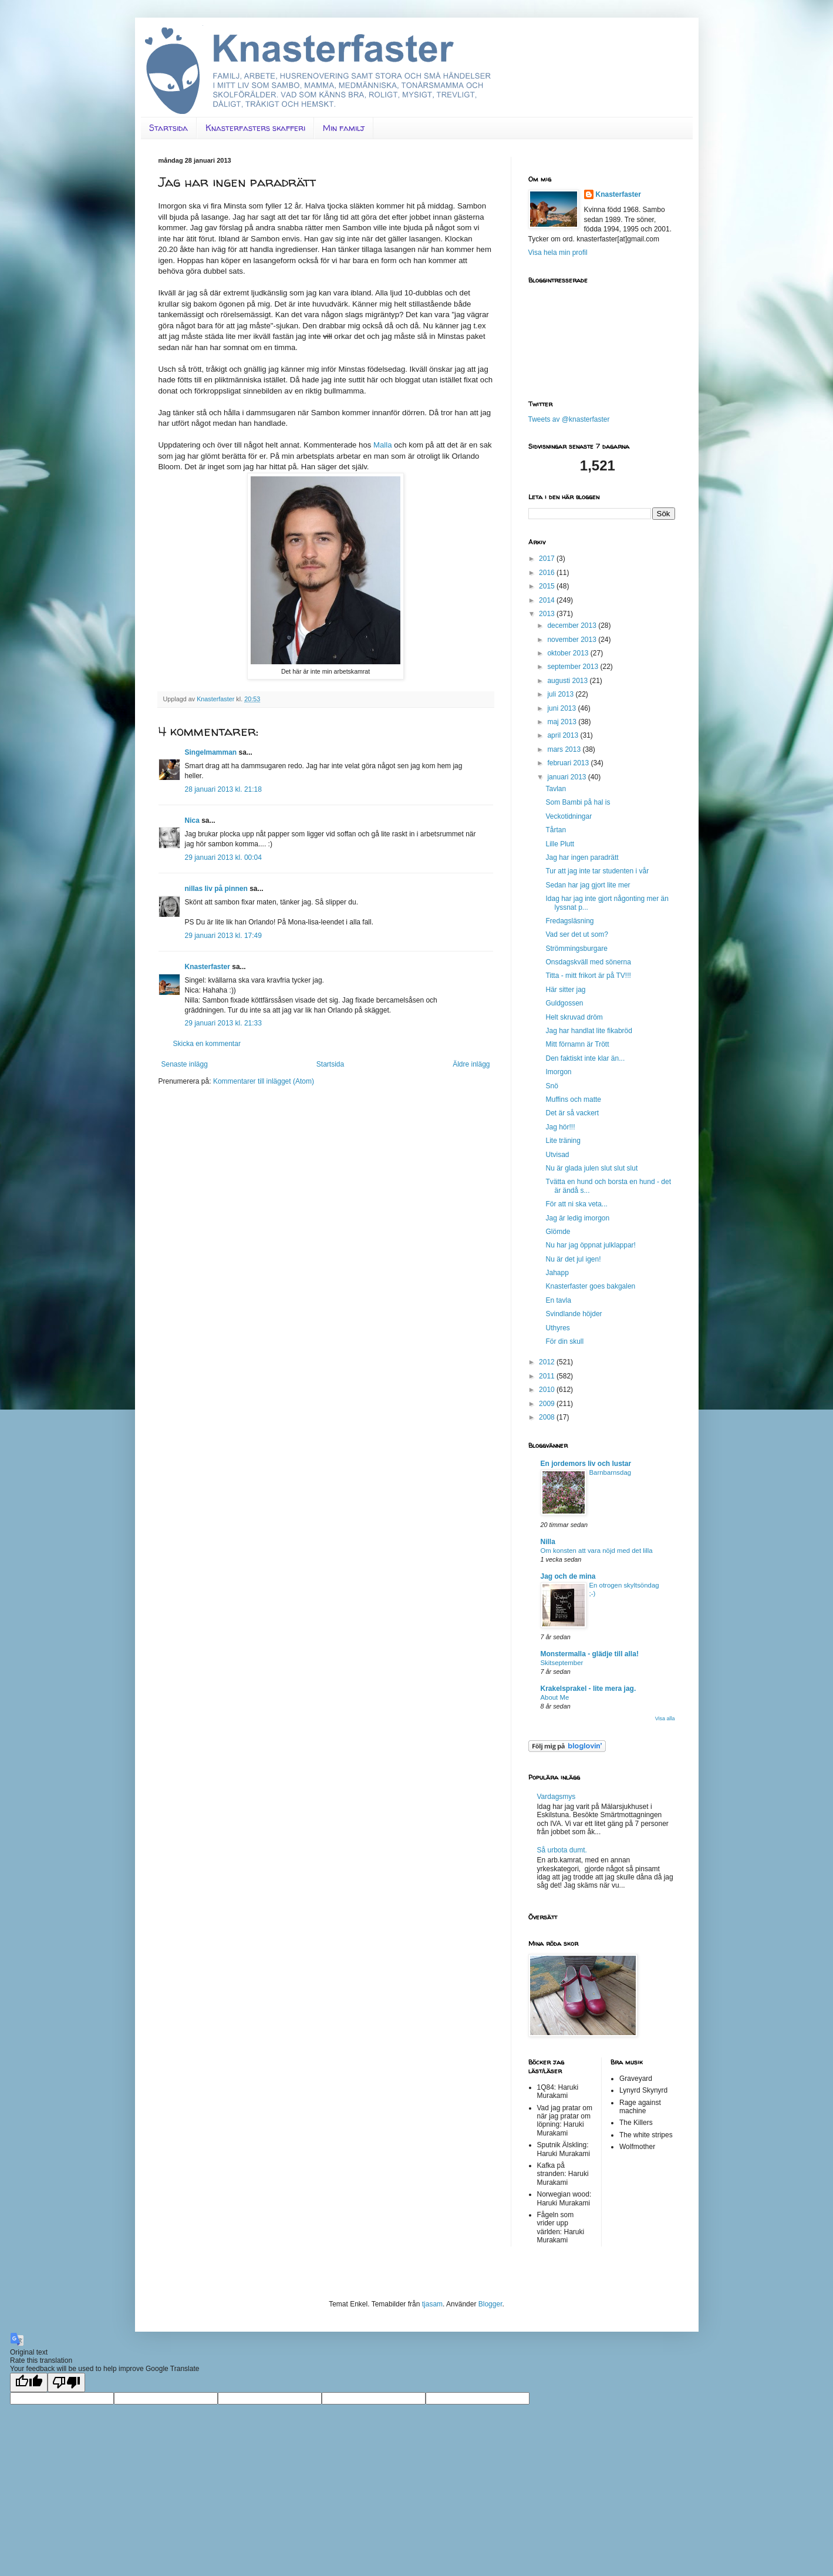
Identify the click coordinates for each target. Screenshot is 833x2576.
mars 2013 (564, 749)
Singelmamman (211, 752)
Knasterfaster (207, 967)
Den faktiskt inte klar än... (585, 1058)
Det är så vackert (572, 1113)
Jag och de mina (568, 1576)
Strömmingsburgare (576, 948)
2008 (548, 1417)
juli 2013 (561, 694)
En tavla (558, 1300)
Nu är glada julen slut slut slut (591, 1168)
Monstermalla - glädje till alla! (590, 1654)
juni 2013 (562, 708)
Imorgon (558, 1072)
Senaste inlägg (184, 1064)
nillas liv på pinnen (216, 889)
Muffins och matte (573, 1099)
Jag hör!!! (560, 1127)
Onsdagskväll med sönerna (587, 962)
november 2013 (572, 639)
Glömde (557, 1232)
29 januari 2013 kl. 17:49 (223, 935)
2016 (548, 573)
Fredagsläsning (569, 921)
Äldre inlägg (471, 1064)
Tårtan (555, 830)
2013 (548, 614)
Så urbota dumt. (562, 1850)
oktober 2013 (568, 653)
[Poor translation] (66, 2382)
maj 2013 (562, 722)
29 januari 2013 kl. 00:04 (223, 857)
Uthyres (557, 1328)
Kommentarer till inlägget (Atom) (263, 1081)
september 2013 (573, 667)
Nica (192, 820)
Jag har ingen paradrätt (581, 857)
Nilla (548, 1542)
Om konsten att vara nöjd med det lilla (597, 1550)
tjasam (432, 2304)
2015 (548, 586)
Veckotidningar (568, 816)
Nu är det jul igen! (573, 1259)
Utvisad (557, 1155)
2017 (548, 558)
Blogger (490, 2304)
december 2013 (572, 625)
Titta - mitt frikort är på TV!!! (587, 975)
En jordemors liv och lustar (586, 1463)
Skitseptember (562, 1662)
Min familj (344, 127)
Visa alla (665, 1718)
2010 (548, 1389)
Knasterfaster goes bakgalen (590, 1286)
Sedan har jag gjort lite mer (587, 885)
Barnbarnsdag (610, 1472)
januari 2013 (567, 777)
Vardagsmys (556, 1797)
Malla (382, 444)
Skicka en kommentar (207, 1044)
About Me (555, 1697)
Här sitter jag (565, 990)
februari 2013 (569, 763)
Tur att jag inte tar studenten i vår (597, 871)
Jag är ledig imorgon (577, 1218)
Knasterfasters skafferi (255, 127)
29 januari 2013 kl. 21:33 (223, 1023)
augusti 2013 (568, 681)
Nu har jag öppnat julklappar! (590, 1245)
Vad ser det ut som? (576, 934)
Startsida (168, 127)
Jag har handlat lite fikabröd (588, 1031)
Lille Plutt (559, 844)
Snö (551, 1086)
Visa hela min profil (558, 252)
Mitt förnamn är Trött (577, 1044)
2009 (548, 1404)
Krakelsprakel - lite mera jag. (588, 1688)
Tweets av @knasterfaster (569, 419)
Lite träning (562, 1140)
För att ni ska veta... (576, 1204)
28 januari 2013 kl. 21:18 (223, 789)
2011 (548, 1376)
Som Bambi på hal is (577, 802)
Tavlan (555, 789)
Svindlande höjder (573, 1314)
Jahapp (556, 1273)
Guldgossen (564, 1003)
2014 (548, 600)
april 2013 (563, 735)
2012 (548, 1362)
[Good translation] (29, 2382)
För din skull (564, 1341)
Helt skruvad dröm (573, 1017)
